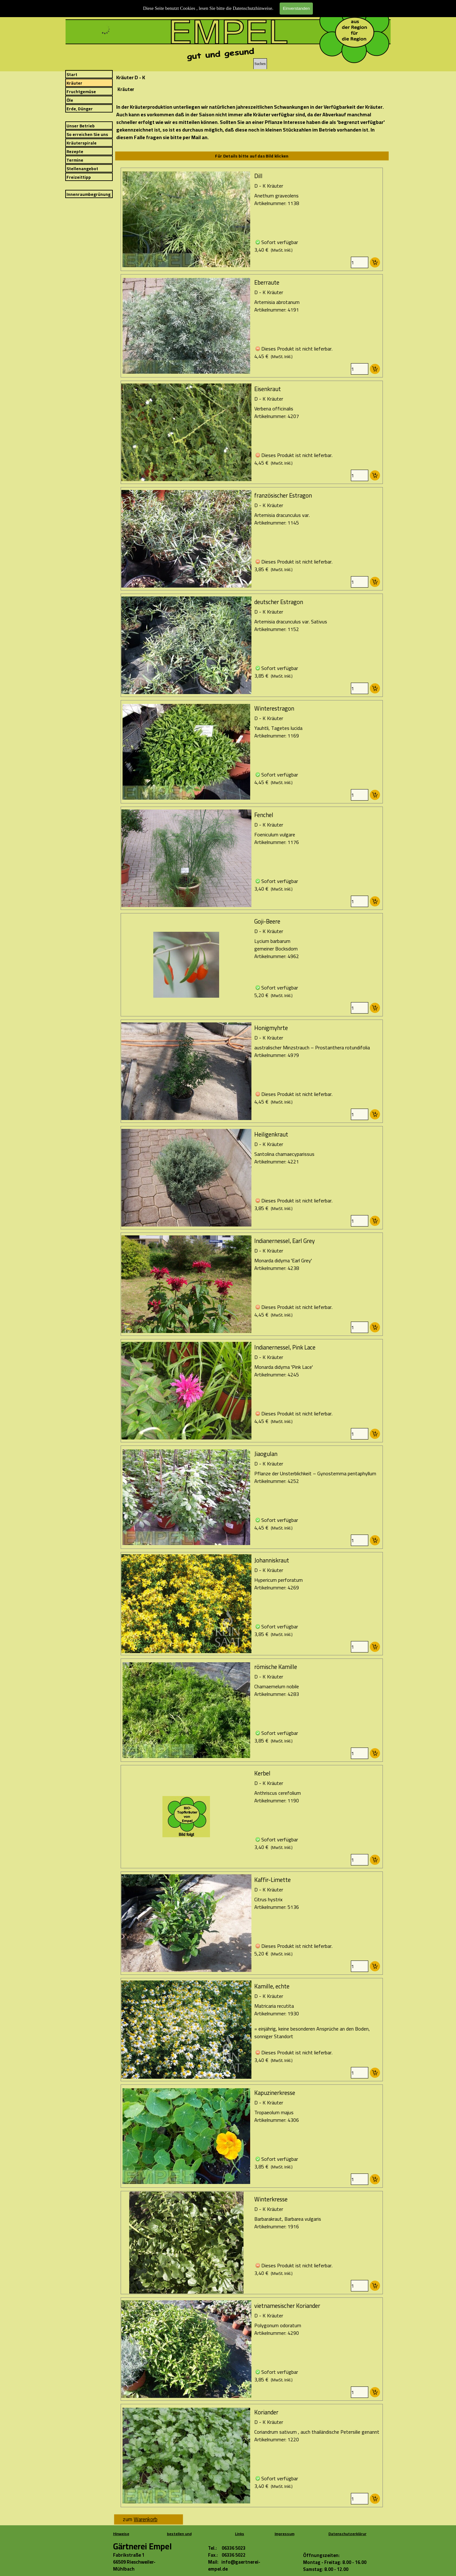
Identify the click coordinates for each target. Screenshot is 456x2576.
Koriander (266, 2412)
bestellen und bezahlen (179, 2537)
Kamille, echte (271, 1986)
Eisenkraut (267, 389)
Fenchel (263, 815)
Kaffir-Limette (272, 1879)
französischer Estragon (283, 495)
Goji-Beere (267, 921)
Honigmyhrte (271, 1028)
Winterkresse (271, 2199)
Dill (258, 176)
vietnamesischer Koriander (287, 2305)
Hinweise (121, 2533)
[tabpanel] (252, 122)
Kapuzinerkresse (274, 2092)
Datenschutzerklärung (349, 2533)
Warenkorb (145, 2519)
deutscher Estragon (278, 602)
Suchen (260, 63)
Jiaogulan (265, 1453)
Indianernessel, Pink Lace (284, 1347)
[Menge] (359, 262)
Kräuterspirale (81, 143)
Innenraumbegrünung (88, 194)
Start (71, 75)
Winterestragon (274, 708)
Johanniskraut (271, 1560)
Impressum (284, 2533)
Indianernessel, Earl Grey (284, 1240)
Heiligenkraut (271, 1134)
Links (239, 2533)
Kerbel (262, 1773)
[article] (252, 219)
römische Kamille (275, 1666)
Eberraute (266, 282)
